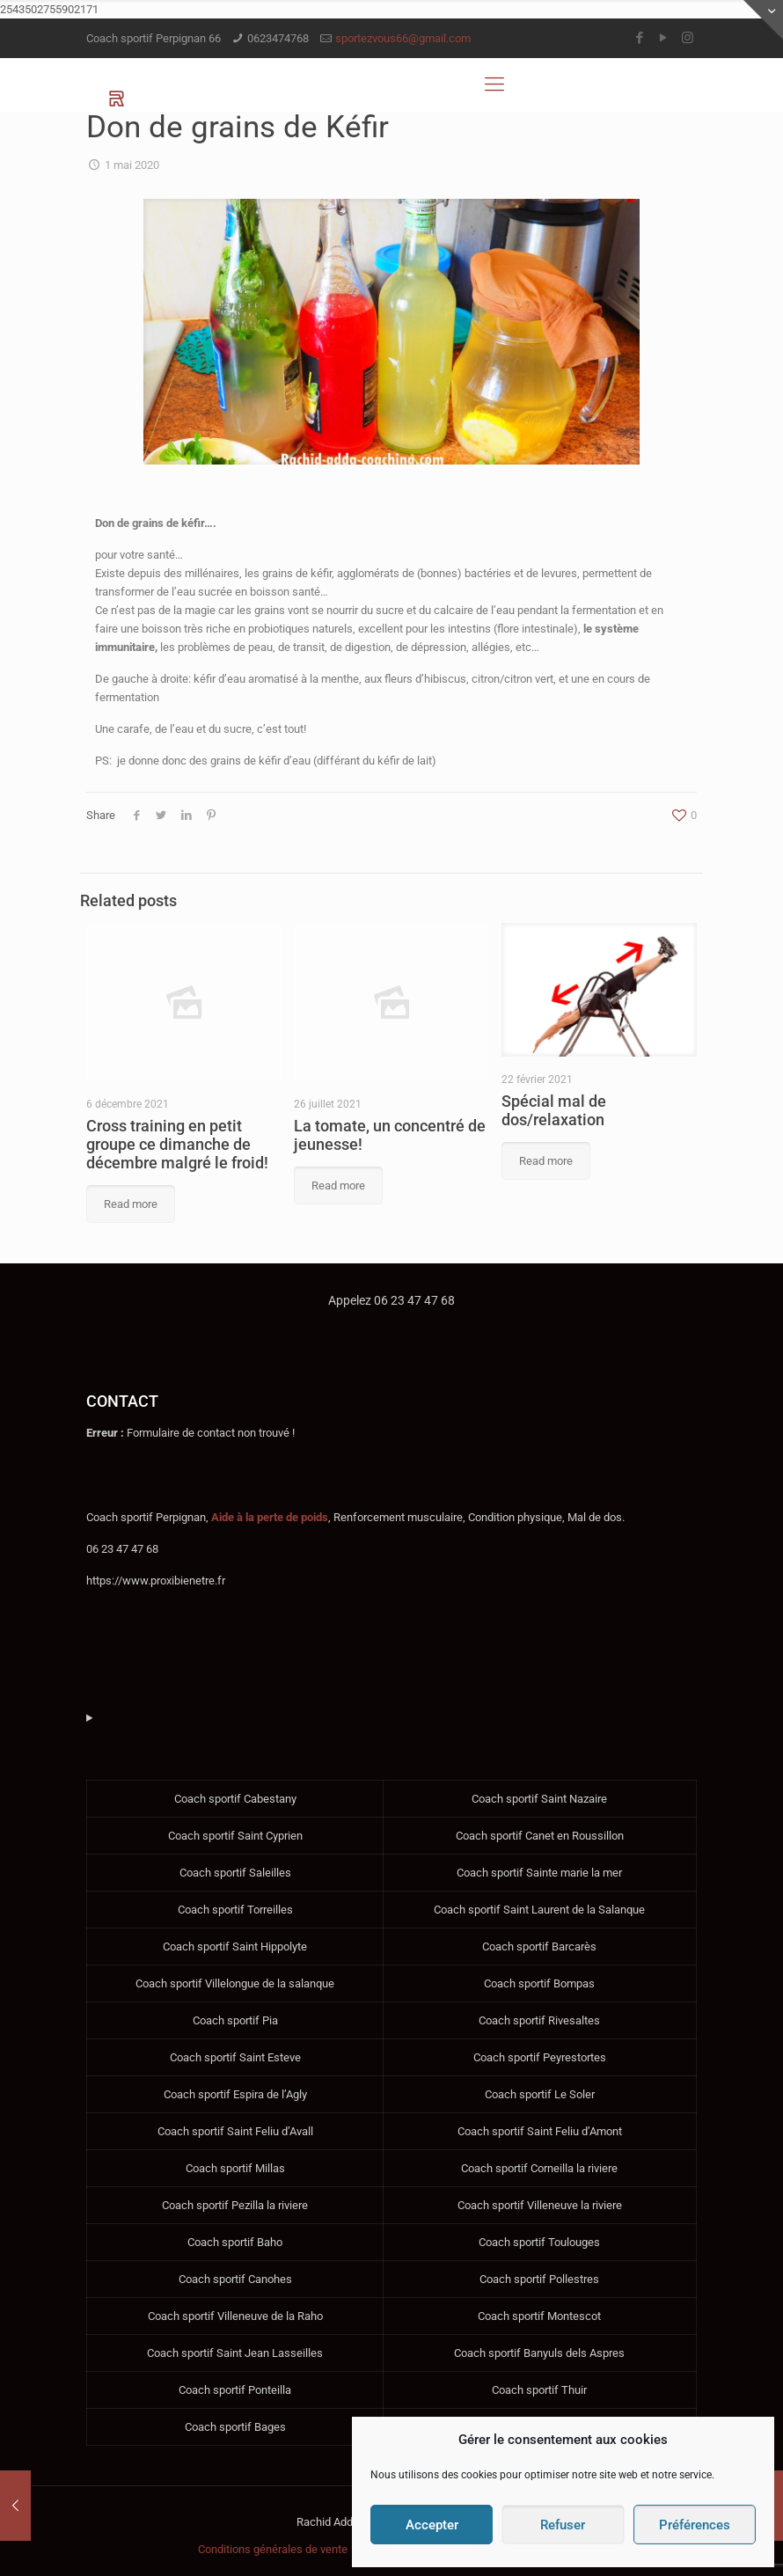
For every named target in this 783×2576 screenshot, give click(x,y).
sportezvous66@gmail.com (403, 38)
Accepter (432, 2525)
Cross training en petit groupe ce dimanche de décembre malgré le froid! (177, 1144)
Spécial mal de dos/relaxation (553, 1110)
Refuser (562, 2525)
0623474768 (278, 38)
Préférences (694, 2525)
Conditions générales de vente (273, 2549)
